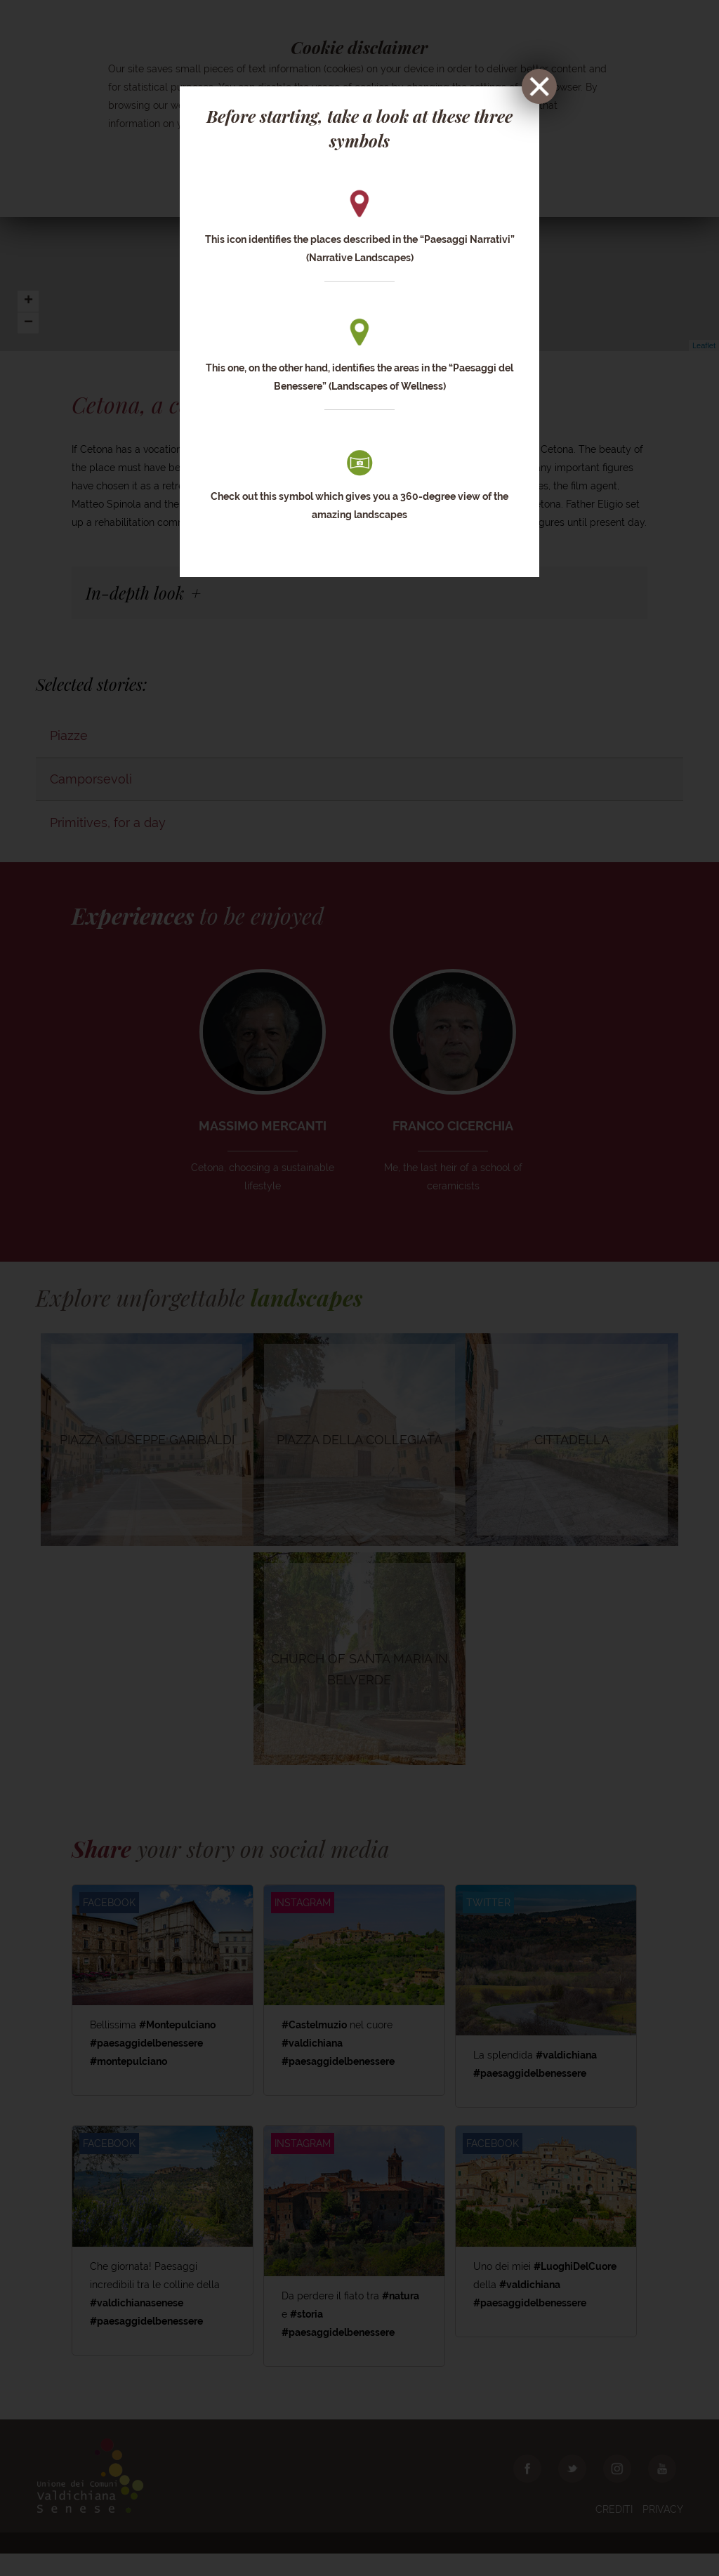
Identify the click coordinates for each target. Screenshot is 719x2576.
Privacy (662, 2531)
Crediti (614, 2531)
